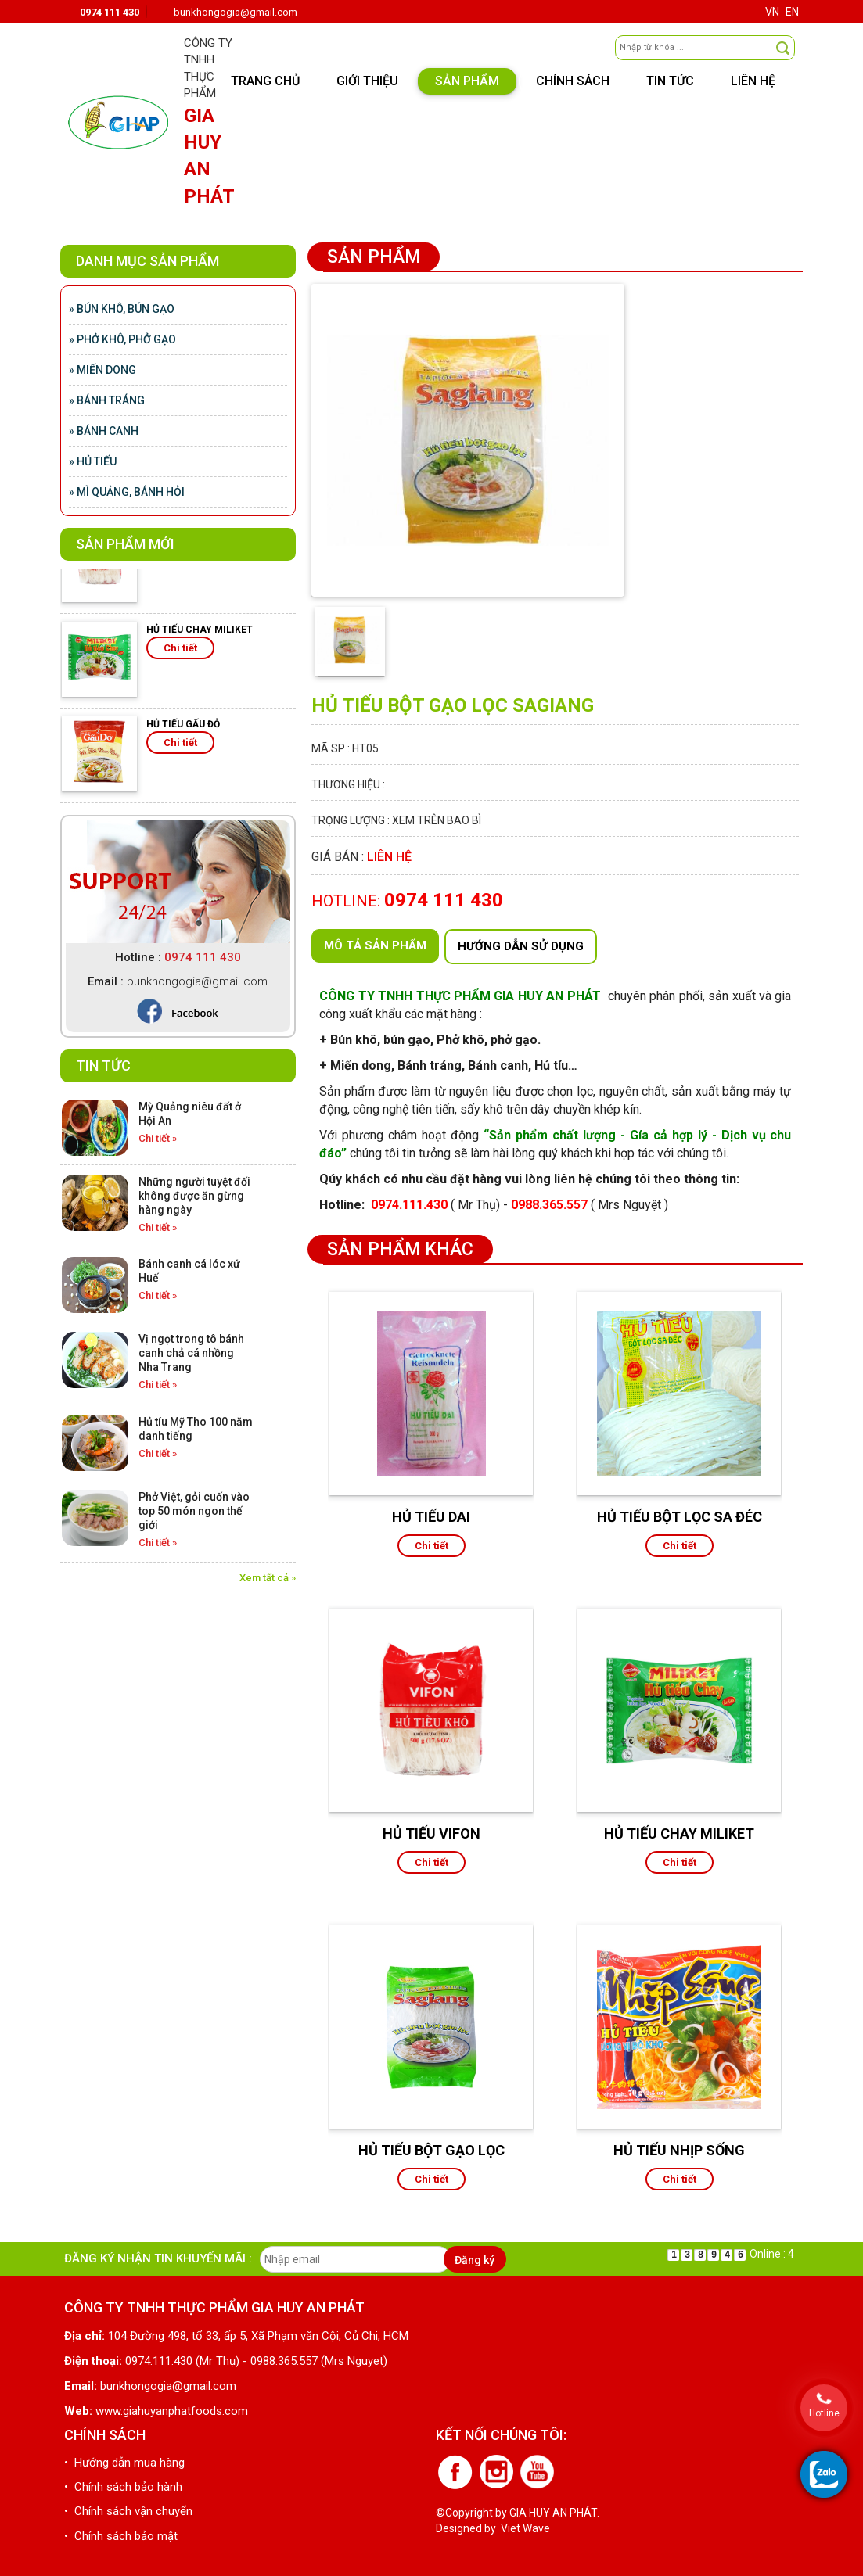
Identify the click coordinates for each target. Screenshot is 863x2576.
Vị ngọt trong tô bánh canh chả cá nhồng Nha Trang (191, 1353)
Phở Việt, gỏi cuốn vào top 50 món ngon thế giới (194, 1511)
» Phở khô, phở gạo (122, 339)
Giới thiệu (367, 81)
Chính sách (572, 81)
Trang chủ (265, 81)
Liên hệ (753, 81)
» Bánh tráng (107, 400)
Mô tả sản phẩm (375, 945)
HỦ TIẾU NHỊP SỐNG (679, 2150)
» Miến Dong (102, 370)
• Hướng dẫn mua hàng (124, 2463)
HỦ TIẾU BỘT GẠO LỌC (431, 2150)
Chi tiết (180, 656)
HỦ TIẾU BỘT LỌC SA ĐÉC (679, 1517)
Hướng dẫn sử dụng (521, 946)
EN (792, 11)
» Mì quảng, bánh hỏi (127, 492)
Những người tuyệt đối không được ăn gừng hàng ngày (194, 1195)
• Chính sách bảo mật (121, 2536)
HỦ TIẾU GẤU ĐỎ (183, 732)
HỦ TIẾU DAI (431, 1517)
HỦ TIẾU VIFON (431, 1833)
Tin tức (670, 81)
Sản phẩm (467, 81)
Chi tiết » (157, 1138)
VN (772, 11)
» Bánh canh (103, 431)
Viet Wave (525, 2528)
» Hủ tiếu (93, 461)
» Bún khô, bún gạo (121, 309)
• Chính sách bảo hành (123, 2487)
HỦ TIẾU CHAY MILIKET (199, 637)
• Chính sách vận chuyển (128, 2511)
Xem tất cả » (267, 1578)
